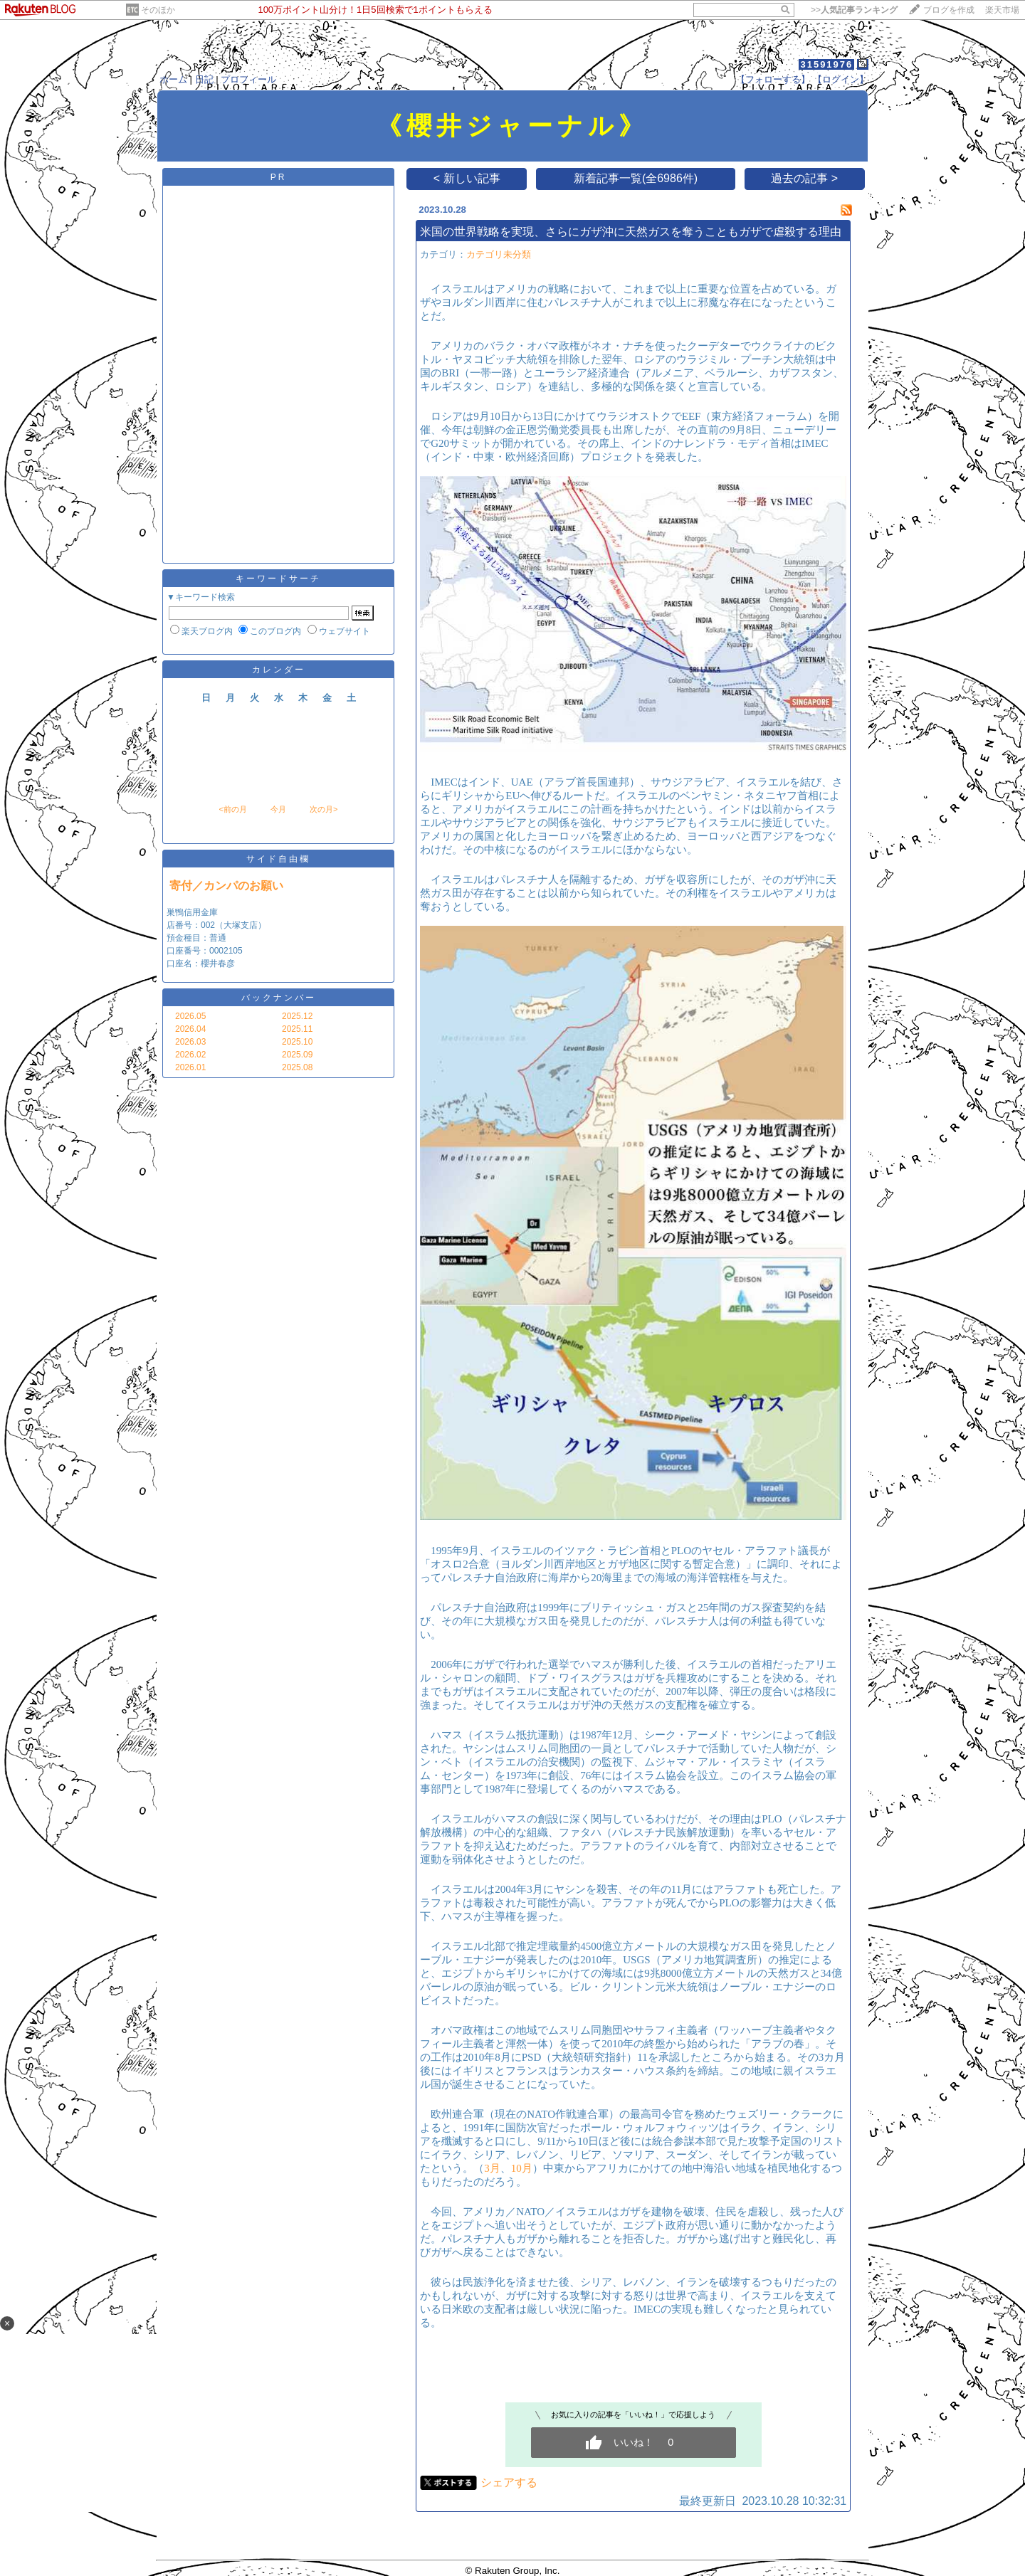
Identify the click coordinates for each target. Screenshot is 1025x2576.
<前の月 (232, 809)
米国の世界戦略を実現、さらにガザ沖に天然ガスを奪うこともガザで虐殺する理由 (630, 232)
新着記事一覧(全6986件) (636, 178)
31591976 (826, 64)
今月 (278, 809)
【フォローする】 (773, 79)
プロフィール (248, 79)
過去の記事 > (804, 178)
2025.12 (297, 1016)
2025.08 (297, 1067)
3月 (492, 2168)
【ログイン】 (840, 79)
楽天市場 (1002, 10)
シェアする (508, 2482)
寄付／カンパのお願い (226, 886)
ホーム (173, 79)
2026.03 (190, 1042)
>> (854, 10)
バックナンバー (278, 998)
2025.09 (297, 1055)
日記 (204, 79)
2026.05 (190, 1016)
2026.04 (190, 1029)
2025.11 (297, 1029)
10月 (521, 2168)
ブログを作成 (948, 10)
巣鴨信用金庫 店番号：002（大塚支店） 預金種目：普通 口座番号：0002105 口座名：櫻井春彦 (216, 937)
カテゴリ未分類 (498, 254)
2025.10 (297, 1042)
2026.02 (190, 1055)
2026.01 (190, 1067)
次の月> (323, 809)
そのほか (158, 10)
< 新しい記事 (466, 178)
